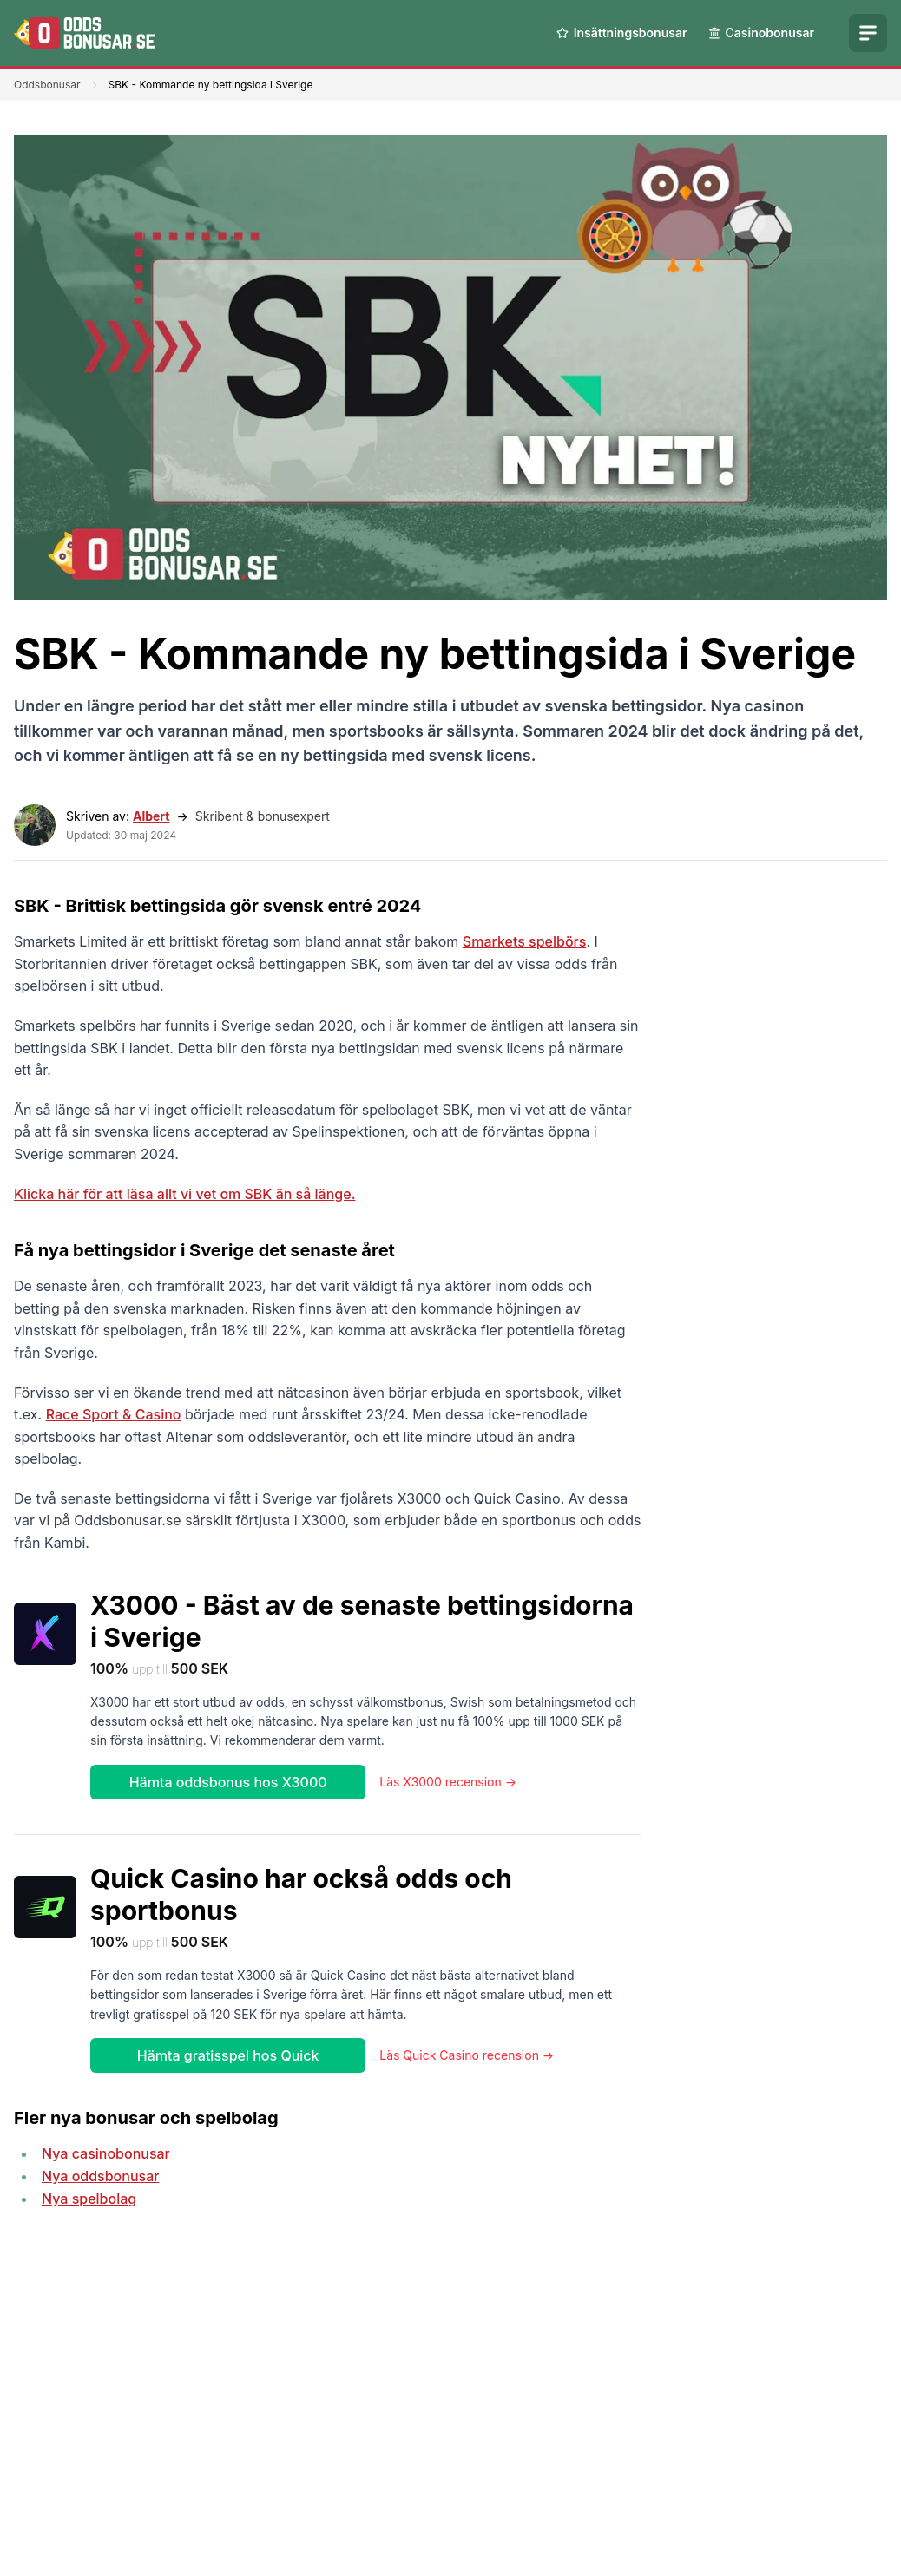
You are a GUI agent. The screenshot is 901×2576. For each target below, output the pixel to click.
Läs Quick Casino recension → (466, 2055)
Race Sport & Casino (113, 1414)
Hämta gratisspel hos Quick (228, 2055)
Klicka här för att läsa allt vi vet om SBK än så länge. (184, 1194)
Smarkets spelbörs (525, 941)
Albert (151, 816)
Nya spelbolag (89, 2198)
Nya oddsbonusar (100, 2176)
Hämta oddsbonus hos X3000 (228, 1782)
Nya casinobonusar (106, 2153)
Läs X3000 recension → (447, 1781)
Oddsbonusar (47, 84)
